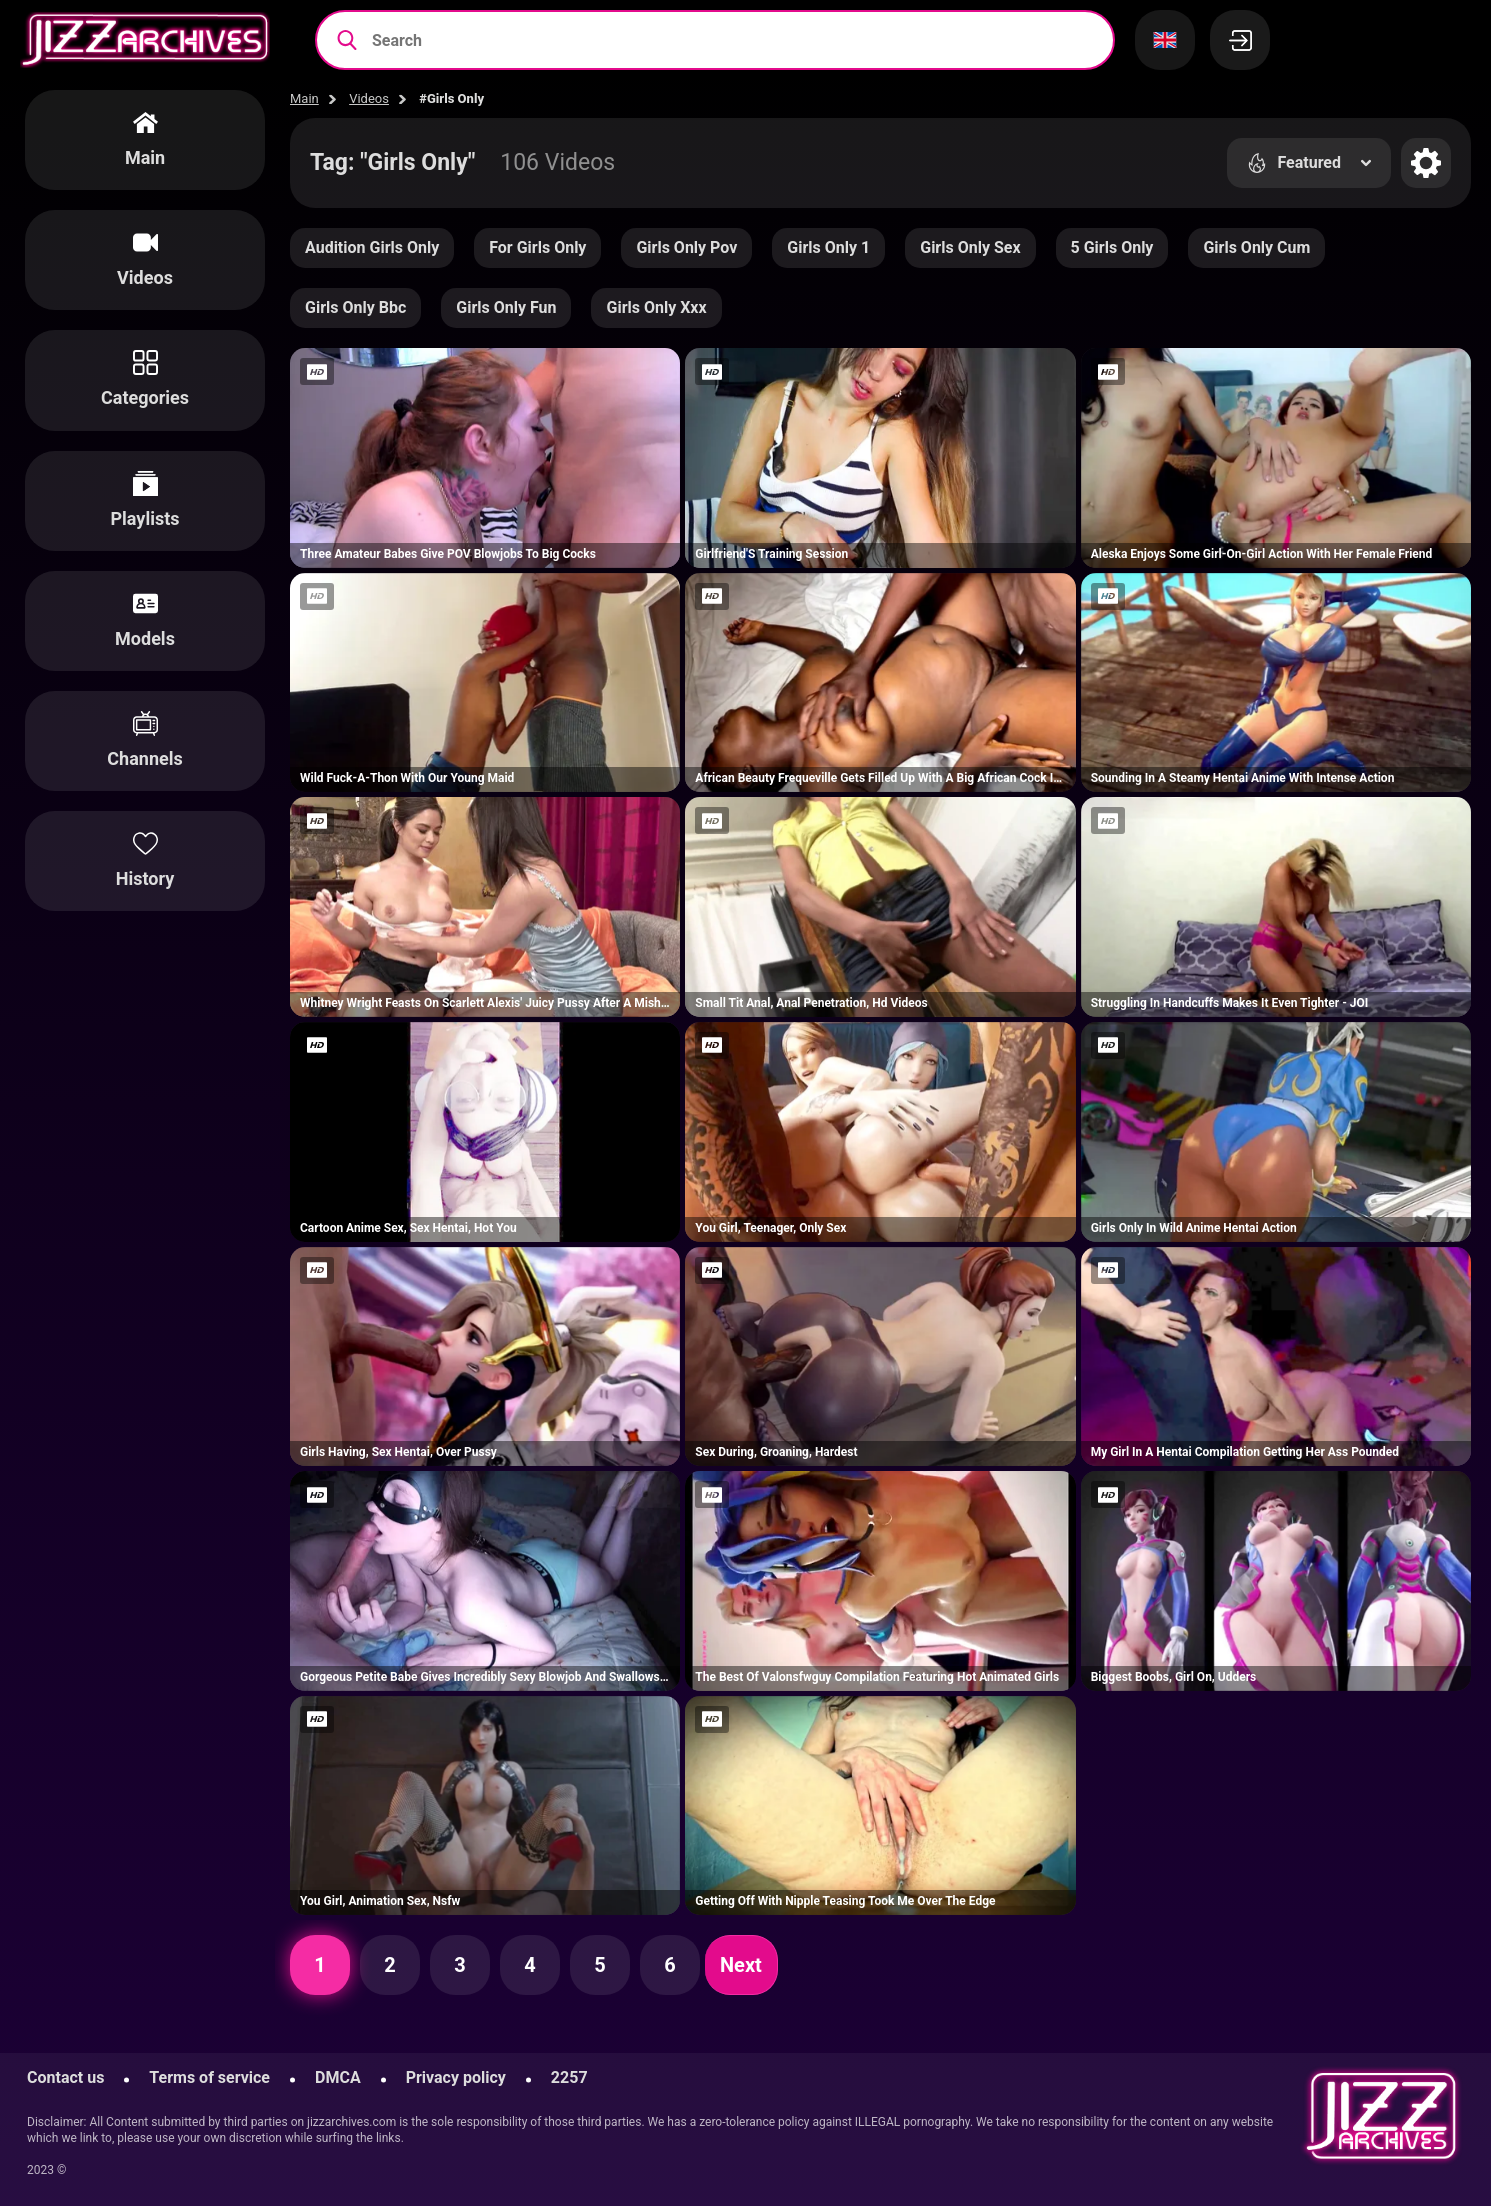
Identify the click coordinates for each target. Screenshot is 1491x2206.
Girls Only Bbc (355, 307)
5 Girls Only (1112, 247)
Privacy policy (456, 2077)
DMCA (338, 2077)
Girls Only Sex (970, 247)
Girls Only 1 (828, 247)
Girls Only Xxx (656, 307)
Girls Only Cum (1256, 247)
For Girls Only (537, 247)
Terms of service (209, 2077)
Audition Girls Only (372, 247)
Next (741, 1965)
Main (304, 98)
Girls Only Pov (686, 247)
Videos (369, 98)
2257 (569, 2077)
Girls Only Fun (506, 307)
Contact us (65, 2077)
